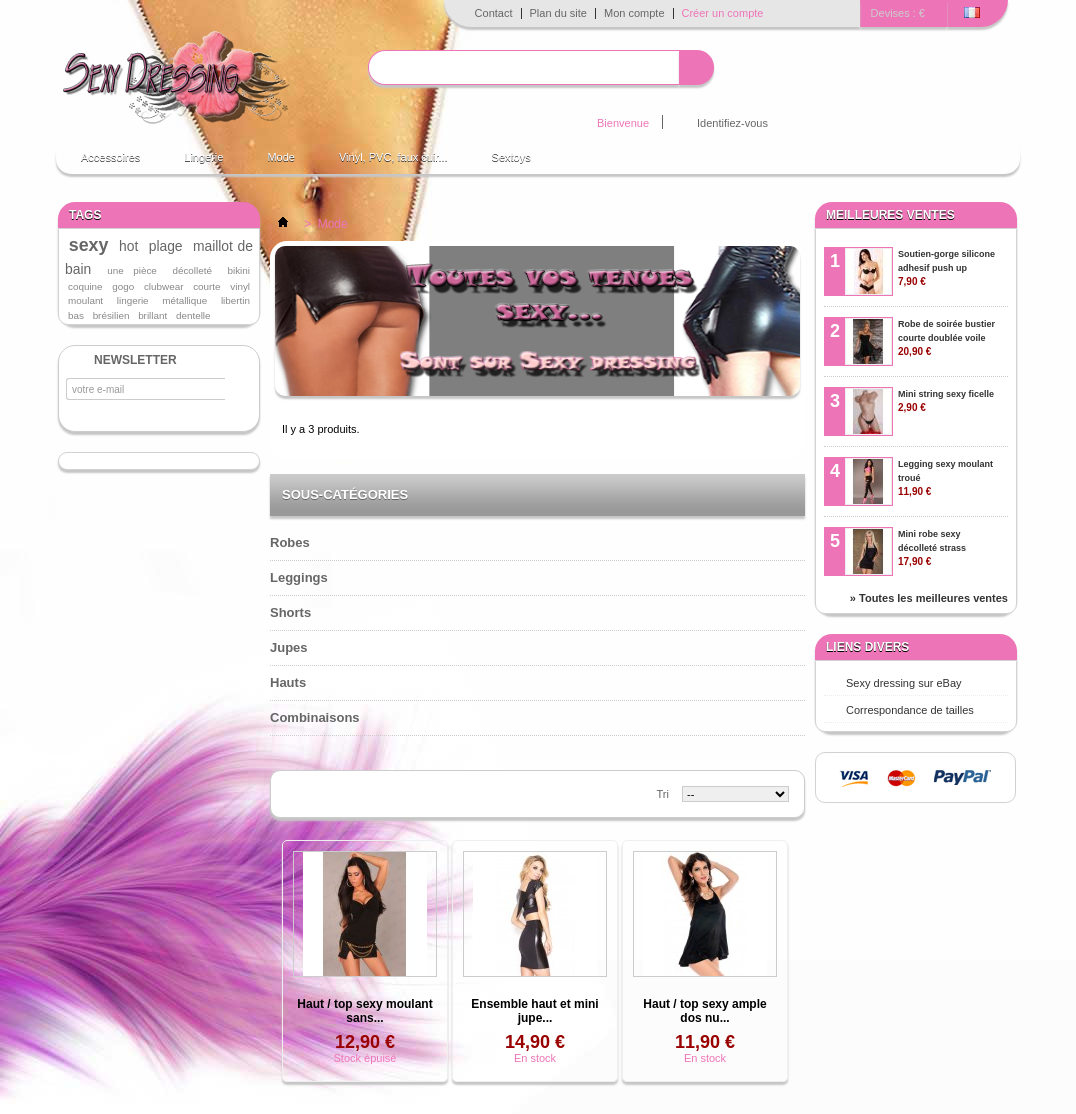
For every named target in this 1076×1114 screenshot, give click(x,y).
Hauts (288, 682)
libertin (235, 300)
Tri (663, 794)
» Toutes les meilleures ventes (929, 598)
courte (206, 286)
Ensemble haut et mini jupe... (534, 1011)
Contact (494, 13)
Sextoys (511, 157)
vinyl (240, 286)
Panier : (947, 122)
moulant (85, 300)
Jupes (289, 647)
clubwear (164, 286)
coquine (85, 286)
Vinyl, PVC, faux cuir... (393, 157)
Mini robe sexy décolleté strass (932, 548)
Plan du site (558, 13)
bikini (239, 270)
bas (76, 315)
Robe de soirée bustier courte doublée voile (946, 338)
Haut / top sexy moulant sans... (364, 1011)
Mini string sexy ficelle (946, 401)
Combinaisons (315, 717)
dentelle (193, 315)
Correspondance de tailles (910, 710)
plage (166, 246)
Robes (290, 542)
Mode (281, 157)
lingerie (133, 300)
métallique (184, 300)
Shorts (290, 612)
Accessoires (110, 157)
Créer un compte (723, 13)
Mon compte (634, 13)
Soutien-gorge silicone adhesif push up (946, 268)
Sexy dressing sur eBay (904, 683)
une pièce (132, 270)
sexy (89, 245)
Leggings (299, 577)
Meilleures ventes (890, 215)
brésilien (111, 315)
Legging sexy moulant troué (945, 478)
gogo (123, 286)
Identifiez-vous (732, 123)
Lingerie (203, 157)
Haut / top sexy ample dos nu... (704, 1011)
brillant (152, 315)
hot (128, 246)
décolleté (192, 270)
